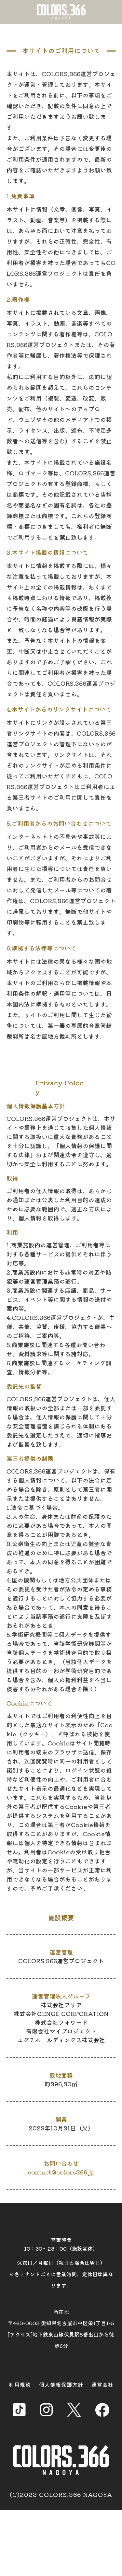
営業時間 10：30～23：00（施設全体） (61, 2244)
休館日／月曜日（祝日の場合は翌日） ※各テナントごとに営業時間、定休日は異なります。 (61, 2274)
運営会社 (102, 2384)
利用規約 (20, 2384)
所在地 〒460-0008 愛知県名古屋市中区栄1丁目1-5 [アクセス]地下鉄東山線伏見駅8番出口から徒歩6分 (61, 2328)
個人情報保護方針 (61, 2384)
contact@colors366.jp (61, 2172)
